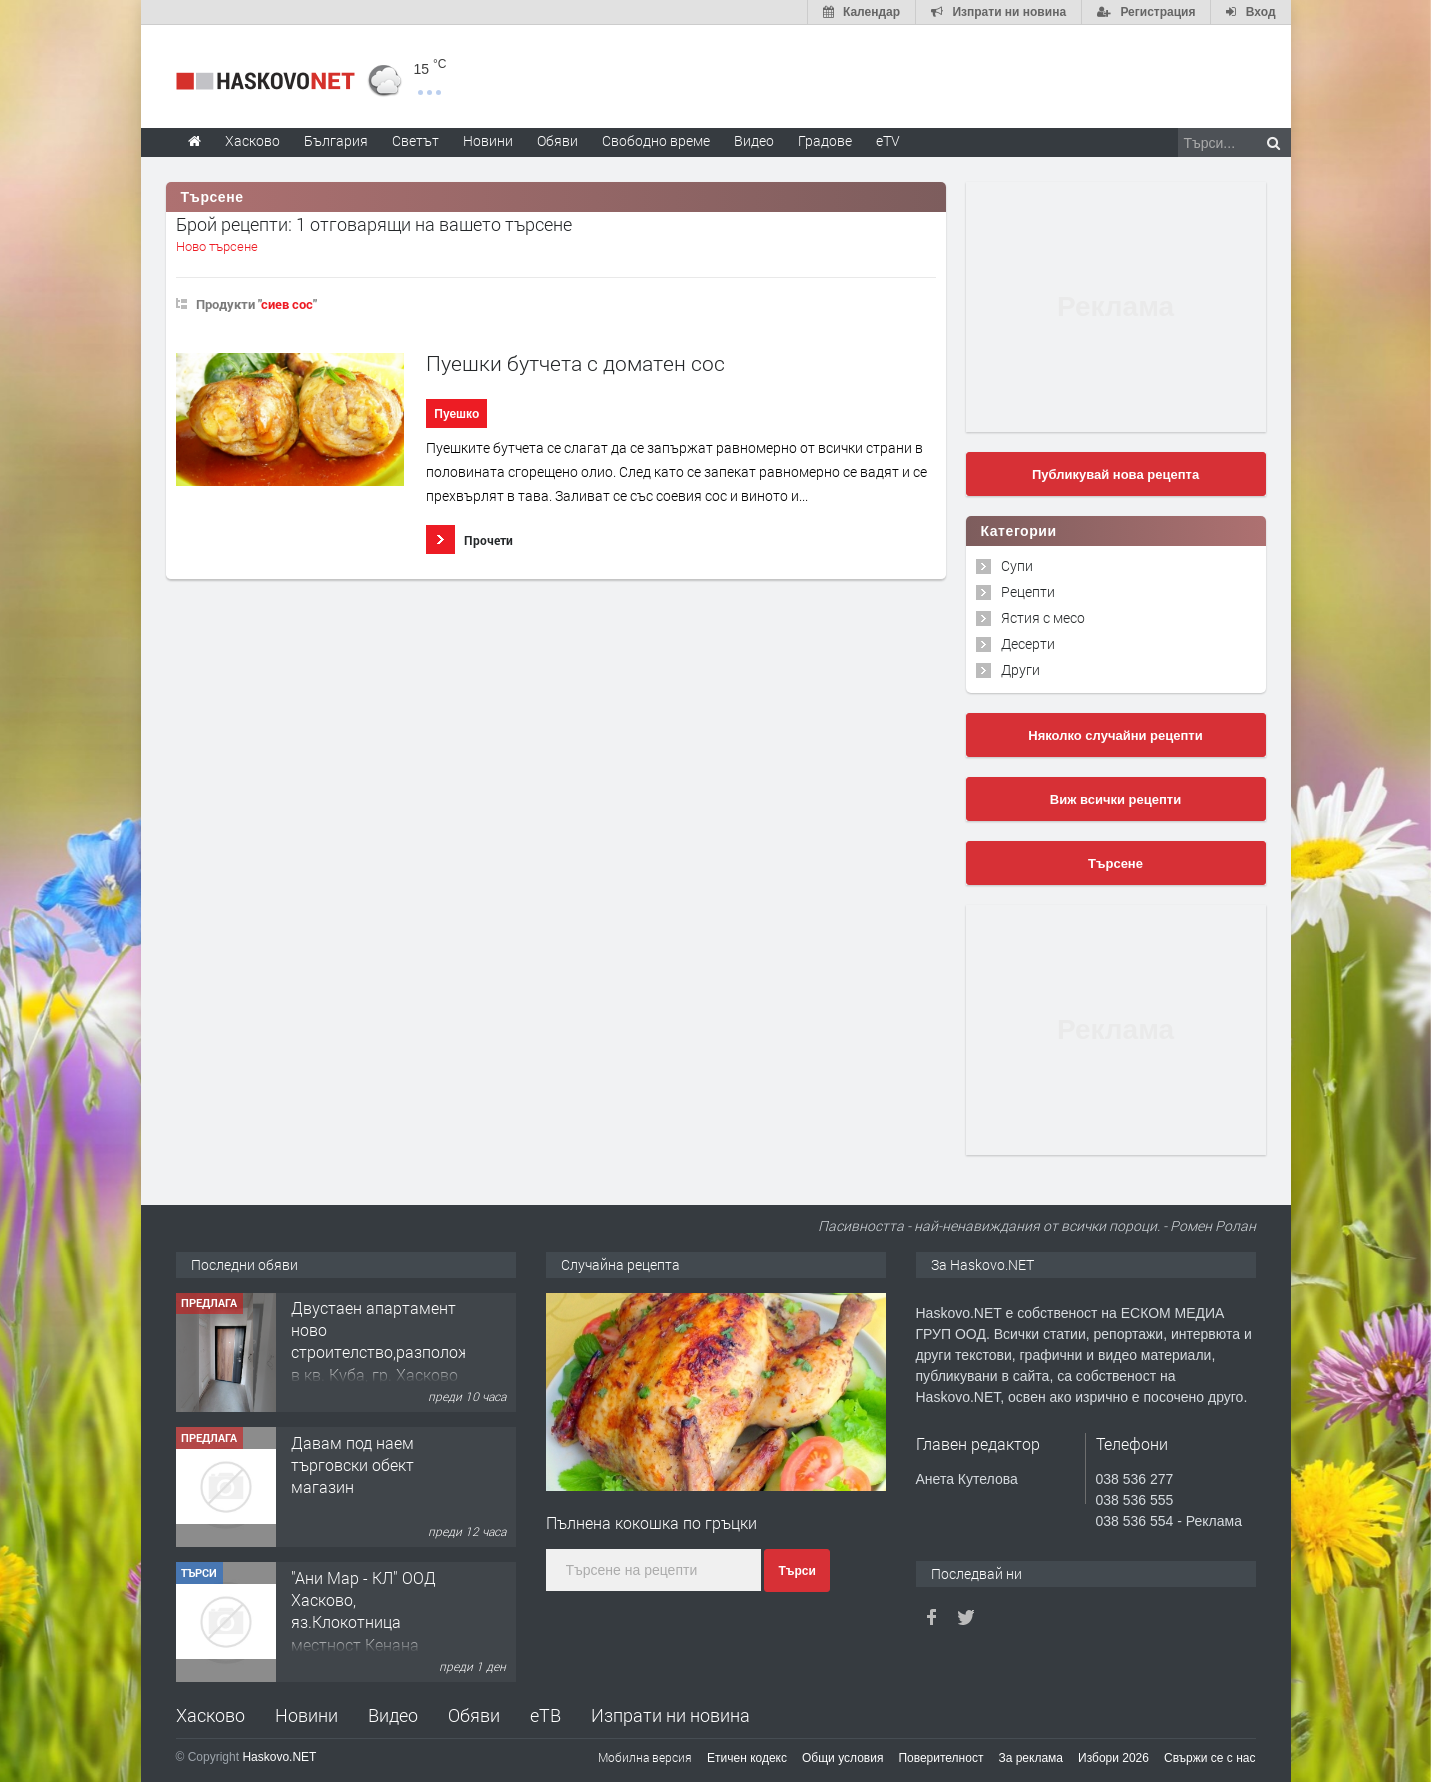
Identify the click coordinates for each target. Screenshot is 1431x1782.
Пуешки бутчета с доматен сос (575, 363)
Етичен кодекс (747, 1758)
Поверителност (940, 1758)
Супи (1017, 565)
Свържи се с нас (1210, 1758)
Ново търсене (217, 246)
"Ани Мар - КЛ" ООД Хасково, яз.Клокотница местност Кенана (363, 1612)
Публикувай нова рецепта (1115, 474)
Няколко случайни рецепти (1115, 735)
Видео (393, 1715)
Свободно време (656, 140)
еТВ (545, 1715)
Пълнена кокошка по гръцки (651, 1522)
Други (1020, 669)
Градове (825, 140)
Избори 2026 (1113, 1758)
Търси (796, 1571)
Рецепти (1028, 591)
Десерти (1028, 643)
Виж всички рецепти (1115, 799)
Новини (488, 140)
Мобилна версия (645, 1757)
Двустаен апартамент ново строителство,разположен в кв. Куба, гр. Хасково (389, 1342)
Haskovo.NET (279, 1757)
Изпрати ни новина (670, 1715)
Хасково (210, 1715)
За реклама (1030, 1758)
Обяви (474, 1715)
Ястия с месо (1043, 617)
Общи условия (842, 1758)
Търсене (1115, 863)
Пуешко (456, 414)
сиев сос (287, 304)
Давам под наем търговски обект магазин (352, 1466)
